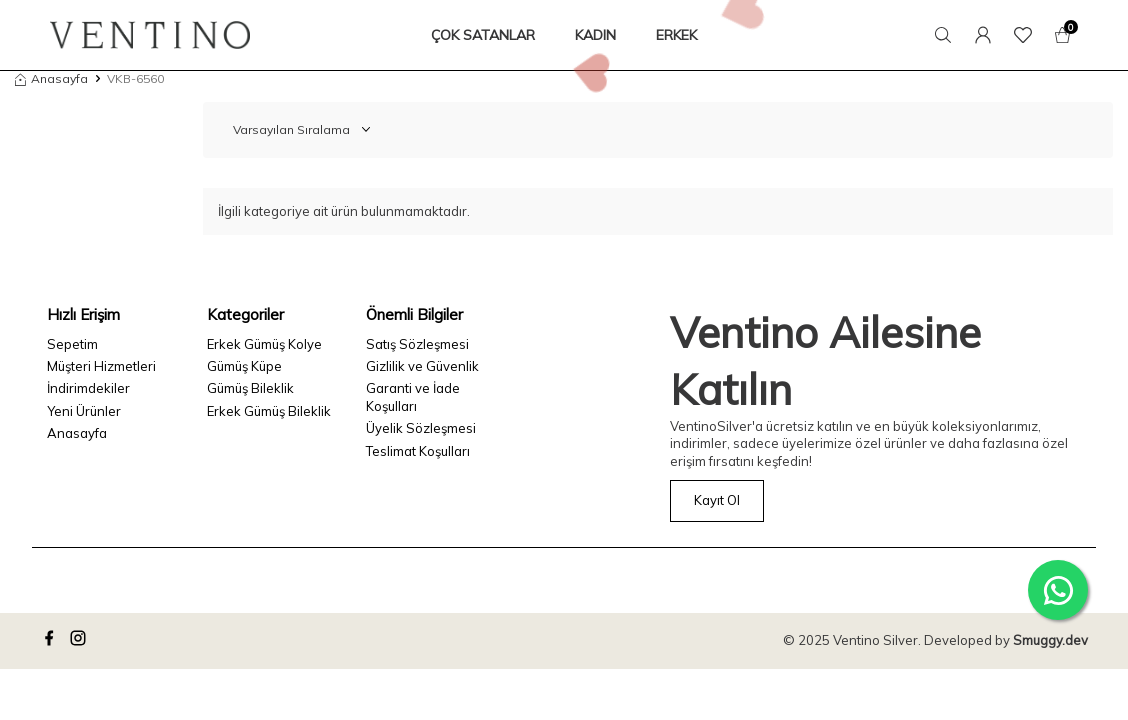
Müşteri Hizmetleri (101, 366)
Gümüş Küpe (244, 366)
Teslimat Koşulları (418, 451)
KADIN (595, 35)
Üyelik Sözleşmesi (421, 428)
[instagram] (81, 641)
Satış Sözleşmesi (417, 344)
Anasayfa (51, 78)
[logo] (150, 35)
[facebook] (52, 641)
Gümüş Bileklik (250, 388)
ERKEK (676, 35)
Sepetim (72, 344)
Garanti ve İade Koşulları (413, 396)
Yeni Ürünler (84, 411)
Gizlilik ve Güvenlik (422, 366)
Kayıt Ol (717, 500)
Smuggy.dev (1050, 640)
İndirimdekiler (88, 388)
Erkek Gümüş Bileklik (269, 411)
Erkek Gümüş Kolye (264, 344)
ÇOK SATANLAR (483, 35)
